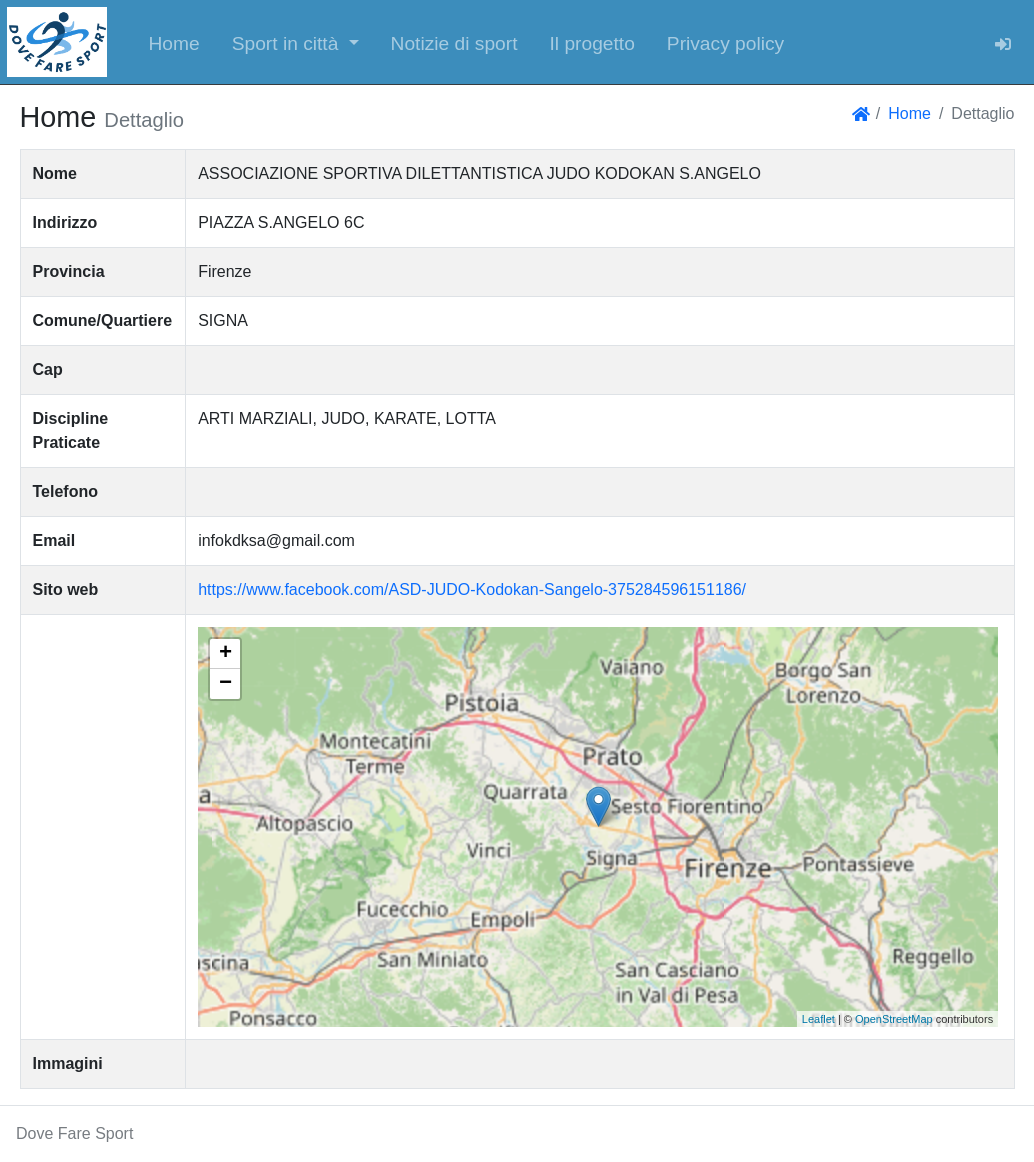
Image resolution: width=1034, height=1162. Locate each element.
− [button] (225, 684)
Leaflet (818, 1019)
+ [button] (225, 654)
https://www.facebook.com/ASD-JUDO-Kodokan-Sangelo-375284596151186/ (472, 589)
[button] (295, 42)
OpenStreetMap (894, 1019)
